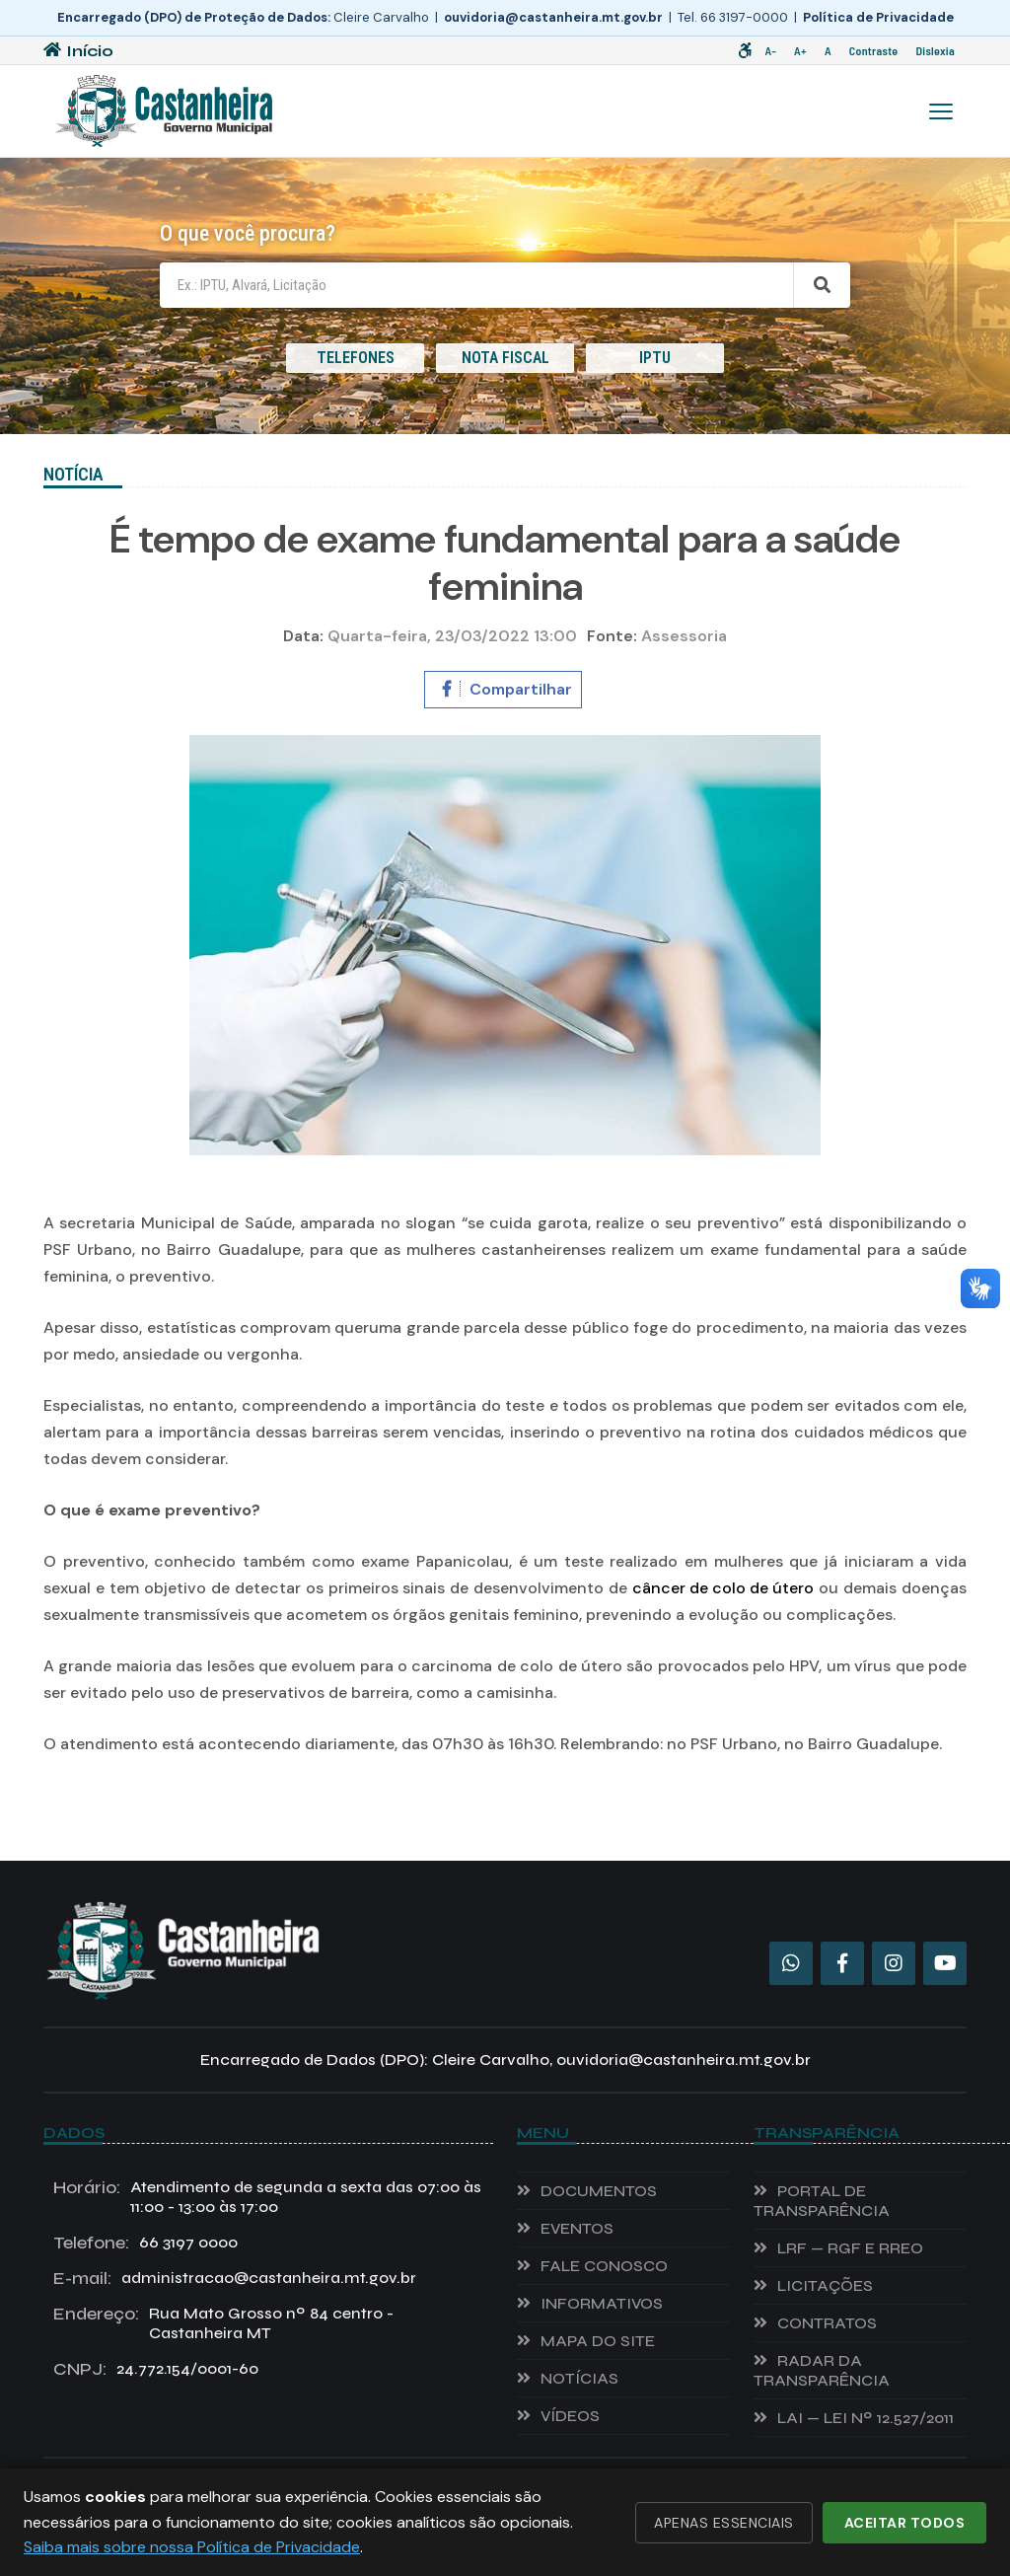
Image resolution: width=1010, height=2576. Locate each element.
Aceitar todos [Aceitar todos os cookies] (905, 2523)
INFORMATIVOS (602, 2303)
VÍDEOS (570, 2415)
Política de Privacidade (878, 17)
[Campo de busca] (476, 285)
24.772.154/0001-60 (155, 2369)
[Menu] (941, 111)
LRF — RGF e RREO (850, 2248)
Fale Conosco (604, 2265)
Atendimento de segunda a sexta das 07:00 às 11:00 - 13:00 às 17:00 (267, 2197)
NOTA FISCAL (505, 357)
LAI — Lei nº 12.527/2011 (865, 2417)
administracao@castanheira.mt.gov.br (234, 2278)
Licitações (825, 2285)
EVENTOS (577, 2228)
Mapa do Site (598, 2340)
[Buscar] (821, 285)
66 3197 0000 (145, 2242)
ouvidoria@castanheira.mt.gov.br (553, 17)
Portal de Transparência (822, 2200)
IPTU (655, 357)
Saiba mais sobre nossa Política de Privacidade (192, 2547)
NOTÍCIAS (579, 2378)
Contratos (827, 2323)
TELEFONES (356, 357)
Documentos (599, 2190)
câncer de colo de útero (723, 1588)
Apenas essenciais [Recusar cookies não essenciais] (724, 2523)
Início (78, 51)
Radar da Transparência (822, 2370)
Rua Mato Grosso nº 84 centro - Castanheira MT (223, 2323)
